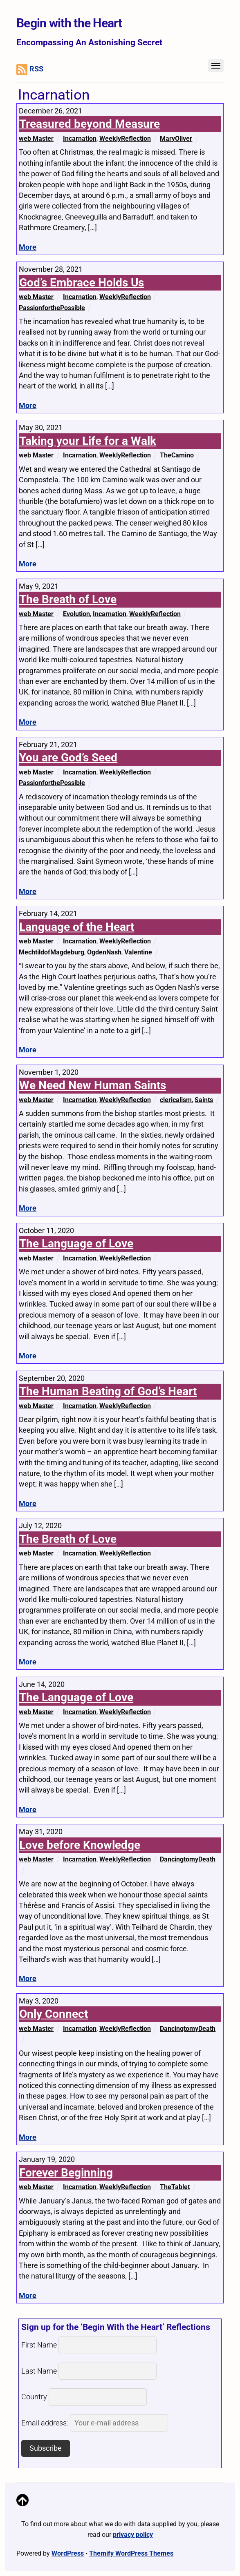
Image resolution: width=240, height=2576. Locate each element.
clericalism (176, 1100)
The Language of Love (76, 1243)
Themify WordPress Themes (131, 2553)
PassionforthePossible (52, 308)
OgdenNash (104, 952)
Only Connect (53, 2014)
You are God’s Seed (68, 757)
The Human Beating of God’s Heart (108, 1391)
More (27, 247)
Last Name (39, 2371)
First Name (39, 2345)
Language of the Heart (76, 927)
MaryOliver (176, 138)
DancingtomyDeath (187, 1859)
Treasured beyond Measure (89, 124)
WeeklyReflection (125, 138)
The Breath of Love (68, 599)
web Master (36, 138)
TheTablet (175, 2187)
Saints (204, 1100)
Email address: (94, 2423)
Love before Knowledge (79, 1845)
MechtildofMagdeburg (51, 952)
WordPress (68, 2553)
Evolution (76, 614)
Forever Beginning (66, 2172)
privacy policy (133, 2534)
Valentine (138, 952)
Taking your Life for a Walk (87, 441)
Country (34, 2397)
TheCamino (177, 455)
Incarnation (79, 138)
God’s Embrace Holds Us (81, 282)
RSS (29, 69)
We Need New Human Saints (92, 1085)
